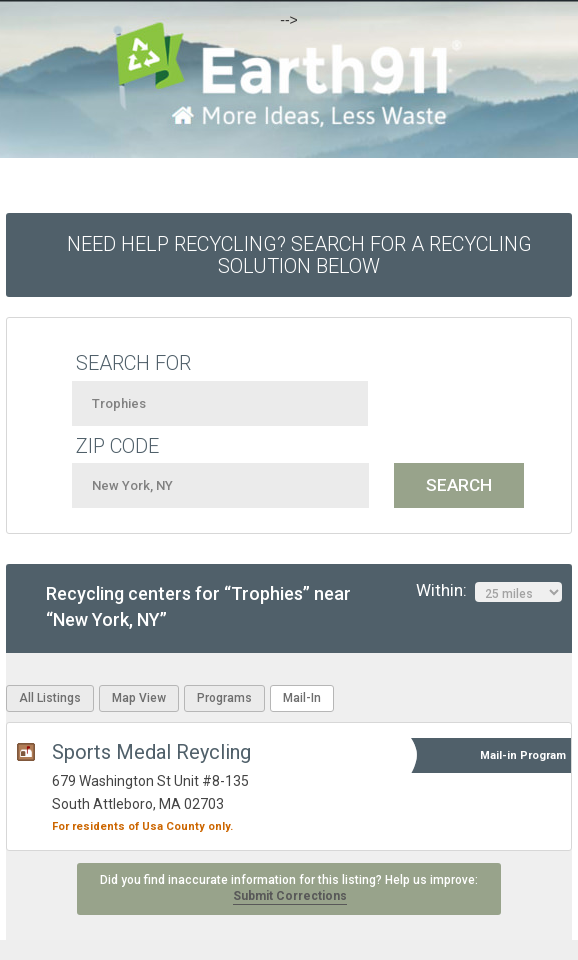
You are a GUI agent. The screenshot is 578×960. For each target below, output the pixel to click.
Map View (139, 698)
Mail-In (302, 698)
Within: (489, 591)
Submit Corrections (290, 896)
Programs (224, 698)
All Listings (50, 698)
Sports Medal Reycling (151, 752)
